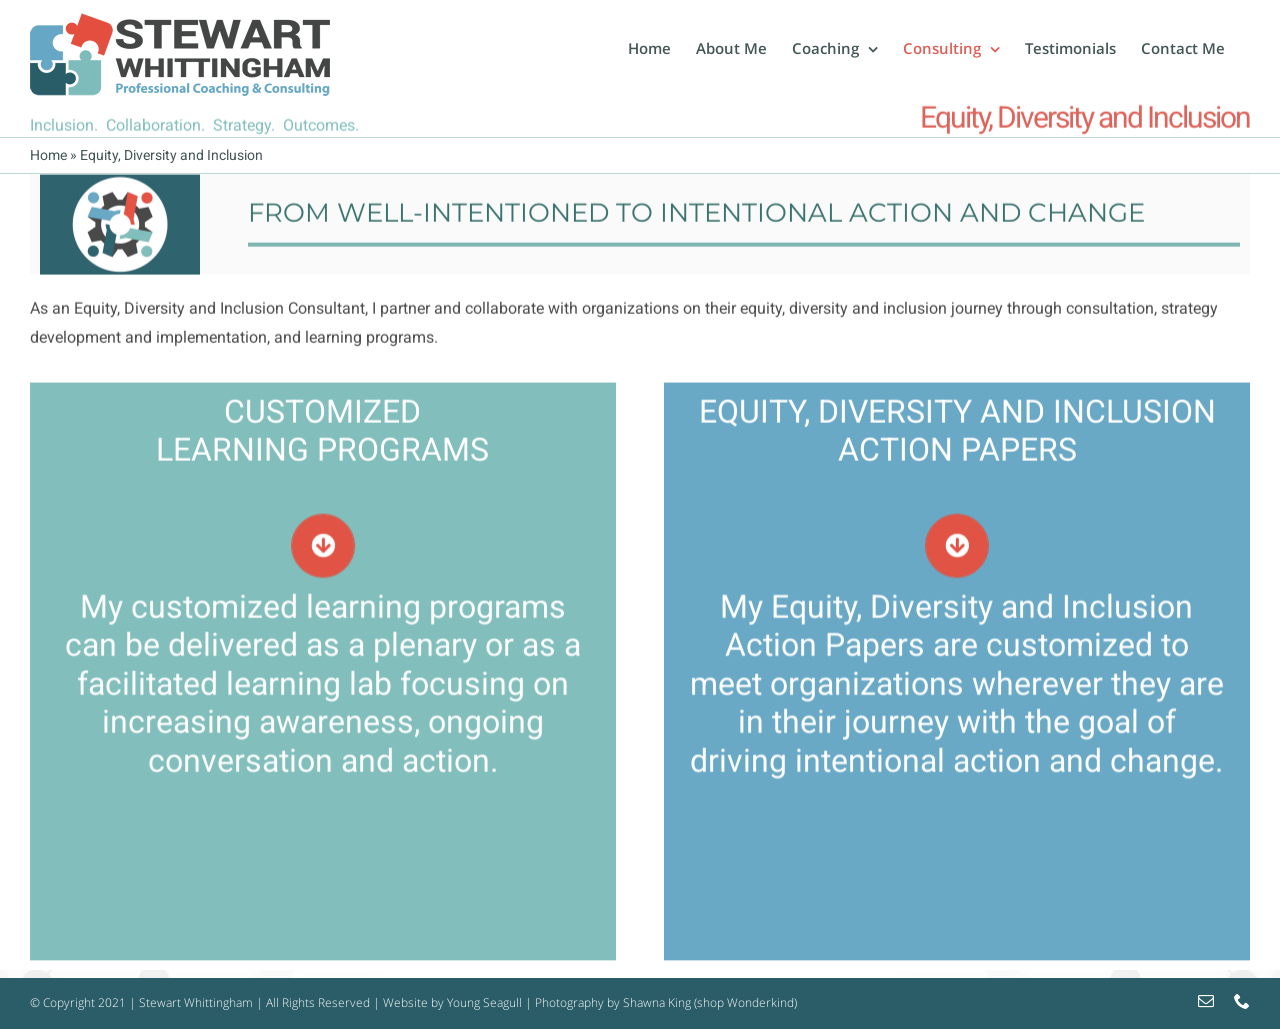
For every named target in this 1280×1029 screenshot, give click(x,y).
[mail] (1206, 1001)
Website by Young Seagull (452, 1002)
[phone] (1242, 1001)
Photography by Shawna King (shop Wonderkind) (666, 1002)
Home (48, 155)
